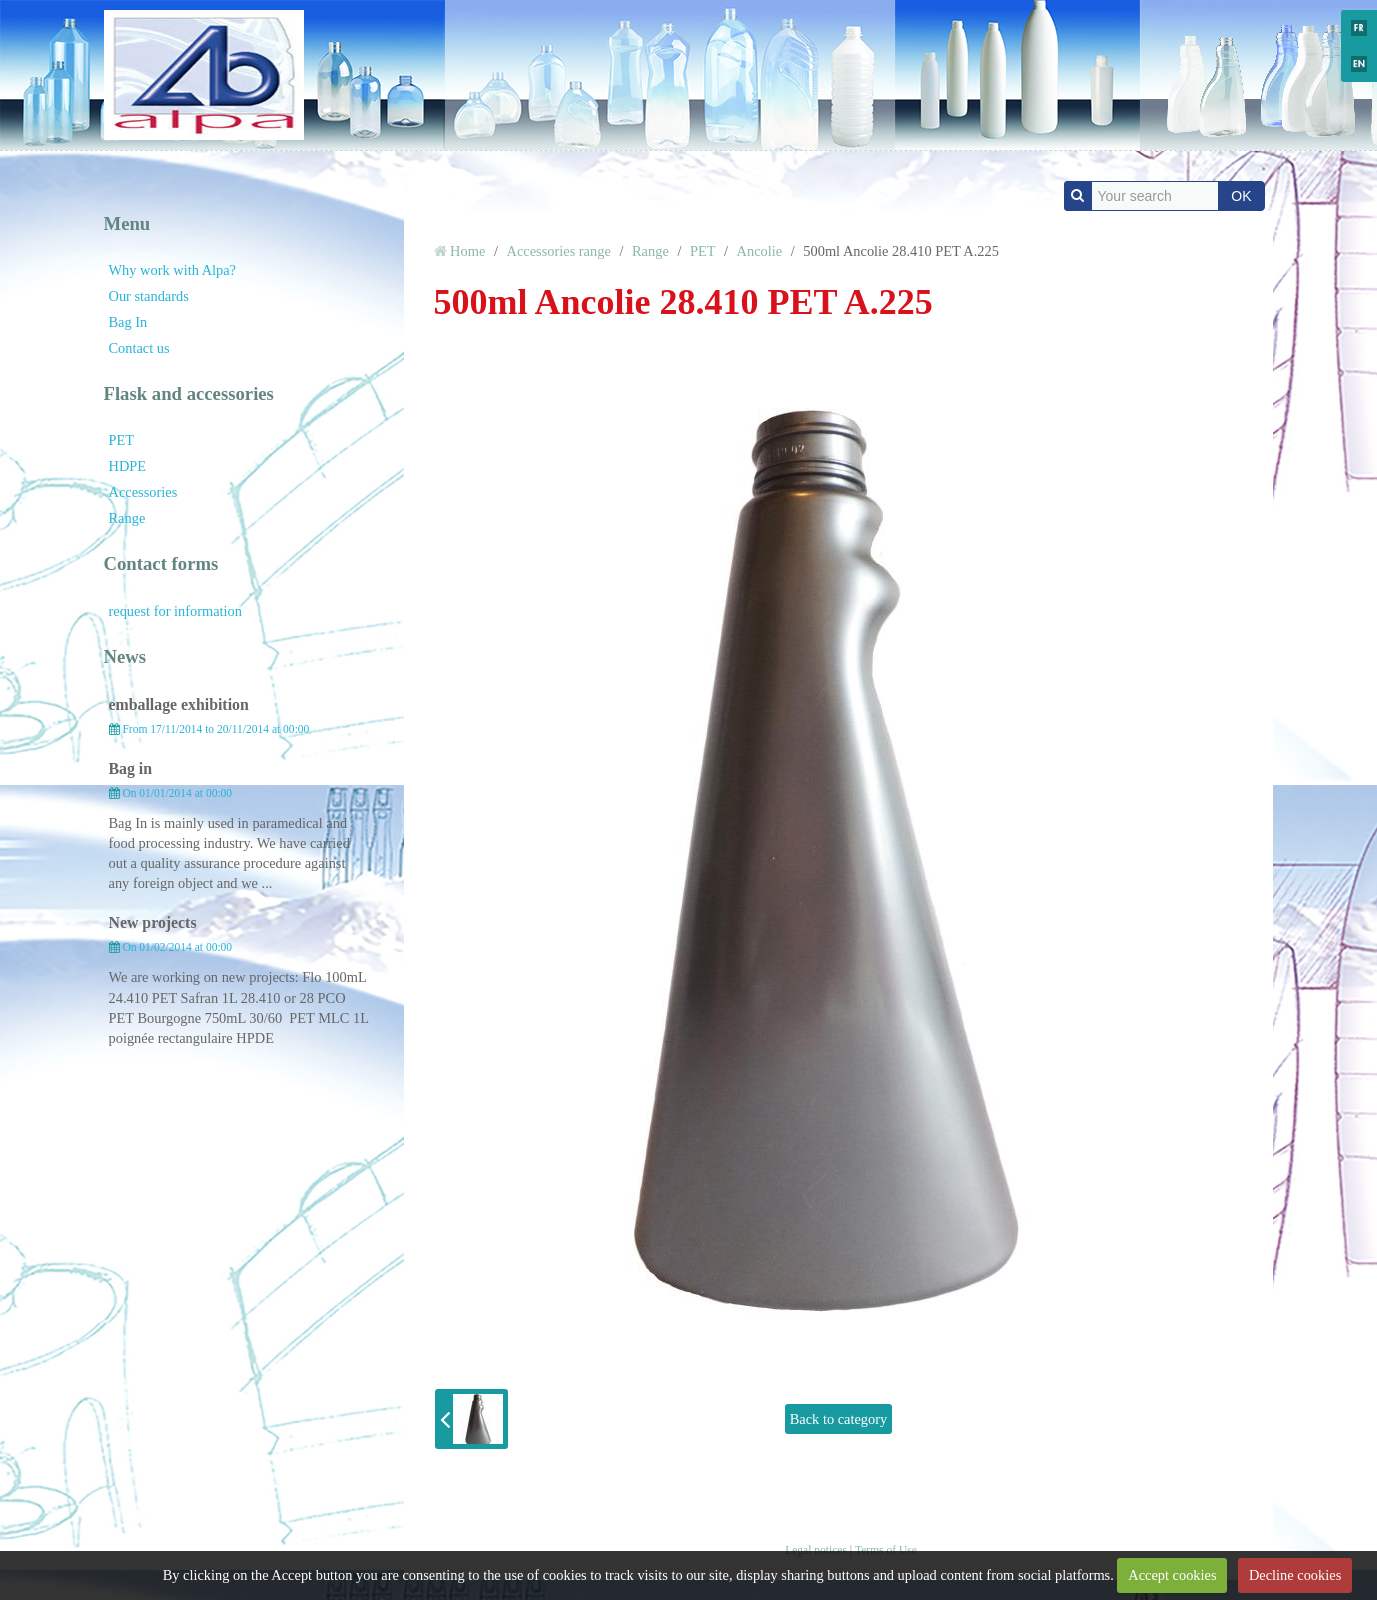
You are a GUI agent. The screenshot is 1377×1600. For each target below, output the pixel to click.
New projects (153, 922)
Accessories (143, 492)
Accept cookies (1172, 1575)
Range (127, 518)
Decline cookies (1295, 1575)
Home (467, 251)
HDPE (128, 466)
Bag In (128, 322)
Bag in (131, 768)
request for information (175, 611)
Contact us (139, 348)
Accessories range (559, 251)
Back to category (839, 1419)
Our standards (149, 296)
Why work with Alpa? (173, 270)
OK (1241, 196)
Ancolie (760, 251)
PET (122, 440)
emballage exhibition (179, 704)
